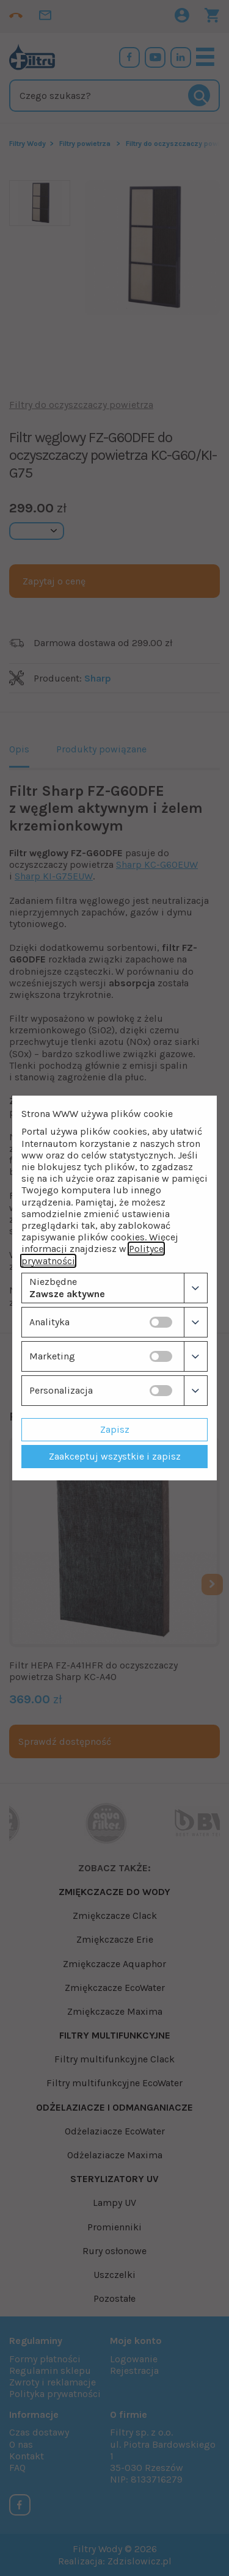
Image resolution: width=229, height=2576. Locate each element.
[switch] (161, 1322)
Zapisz (114, 1429)
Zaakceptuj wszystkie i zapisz (115, 1456)
